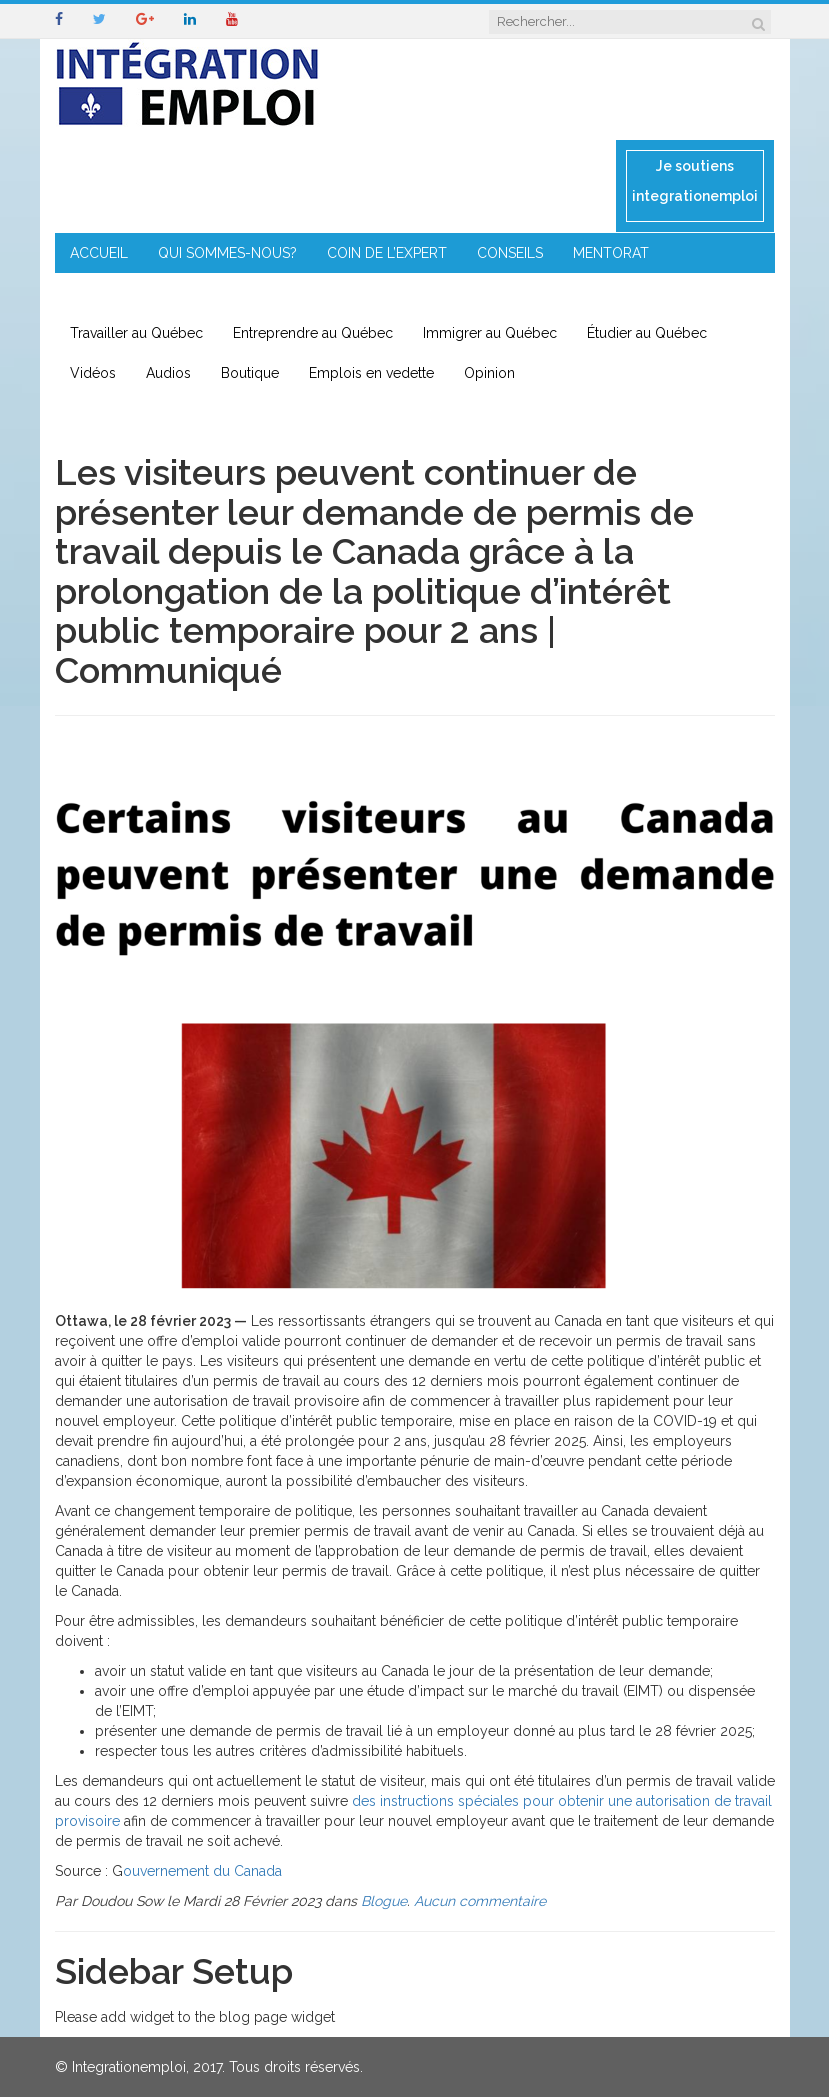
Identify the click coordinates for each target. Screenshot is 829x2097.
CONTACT (458, 293)
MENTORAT (611, 253)
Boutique (250, 373)
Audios (168, 373)
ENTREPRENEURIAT (133, 293)
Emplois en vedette (371, 373)
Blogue (384, 1901)
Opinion (489, 373)
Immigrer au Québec (490, 333)
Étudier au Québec (647, 333)
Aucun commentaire (480, 1901)
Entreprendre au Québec (313, 333)
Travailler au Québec (136, 333)
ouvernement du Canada (202, 1871)
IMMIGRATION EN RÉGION (310, 293)
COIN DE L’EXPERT (387, 253)
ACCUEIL (99, 253)
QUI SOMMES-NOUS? (227, 253)
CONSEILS (510, 253)
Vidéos (93, 373)
